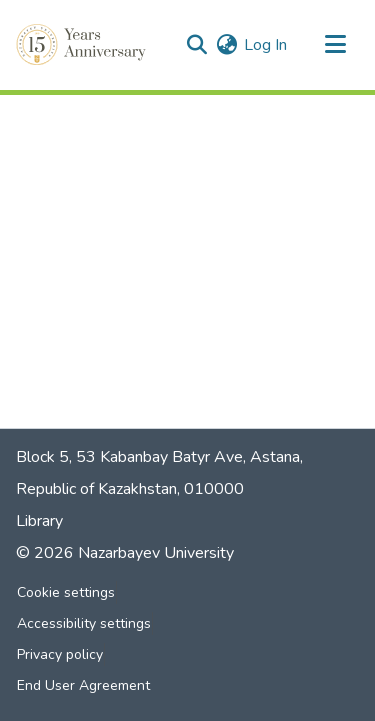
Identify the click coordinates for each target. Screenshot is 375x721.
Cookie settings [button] (66, 592)
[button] (83, 45)
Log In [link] (265, 45)
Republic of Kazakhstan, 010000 (130, 489)
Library (39, 521)
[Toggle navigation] (335, 45)
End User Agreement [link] (83, 685)
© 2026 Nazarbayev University (125, 553)
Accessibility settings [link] (84, 623)
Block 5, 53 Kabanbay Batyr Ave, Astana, (159, 457)
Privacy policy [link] (60, 654)
